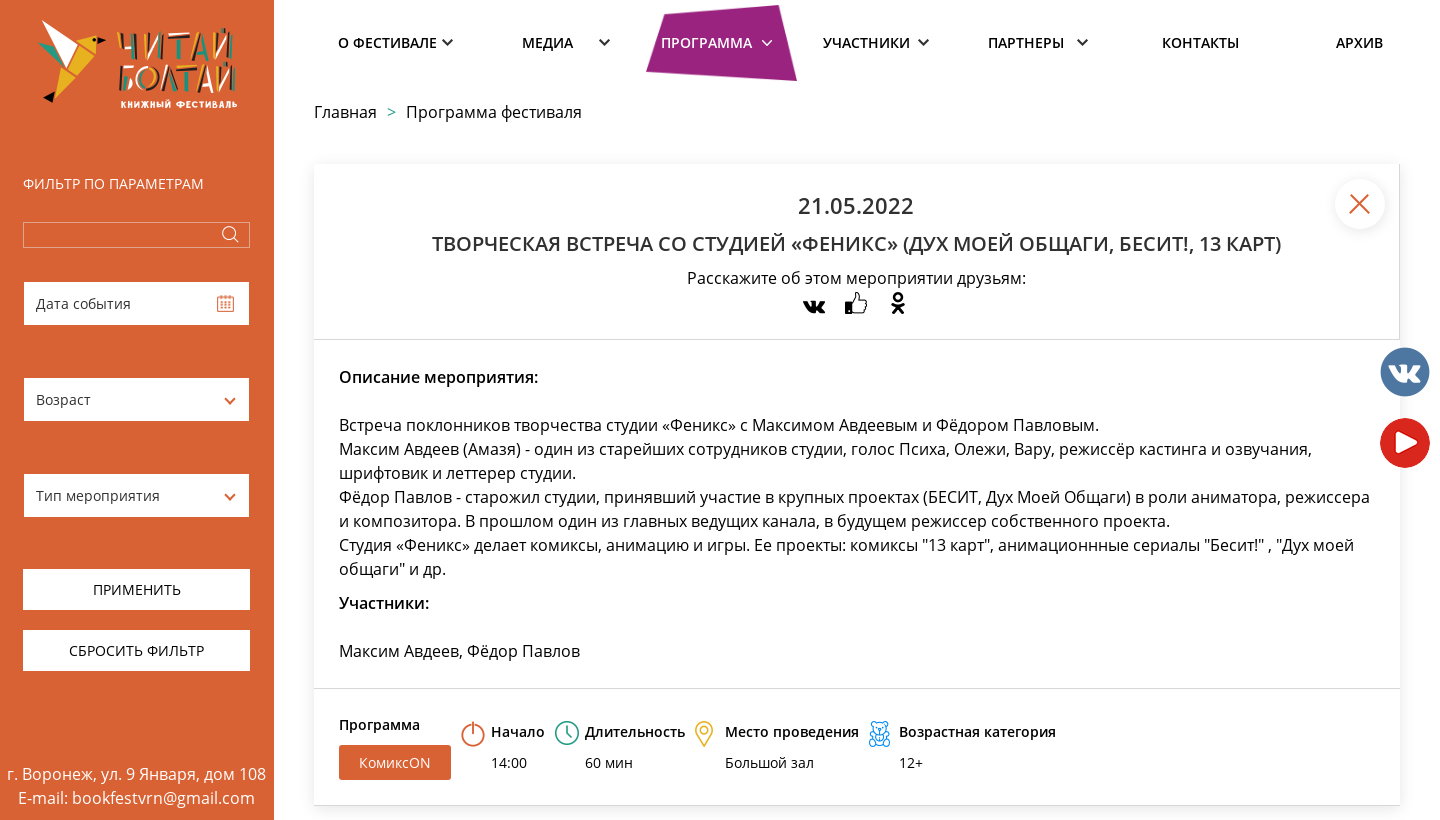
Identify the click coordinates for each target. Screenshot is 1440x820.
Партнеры (1026, 42)
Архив (1359, 42)
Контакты (1200, 42)
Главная (345, 112)
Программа (706, 42)
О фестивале (387, 42)
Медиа (547, 42)
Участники (866, 42)
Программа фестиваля (494, 112)
